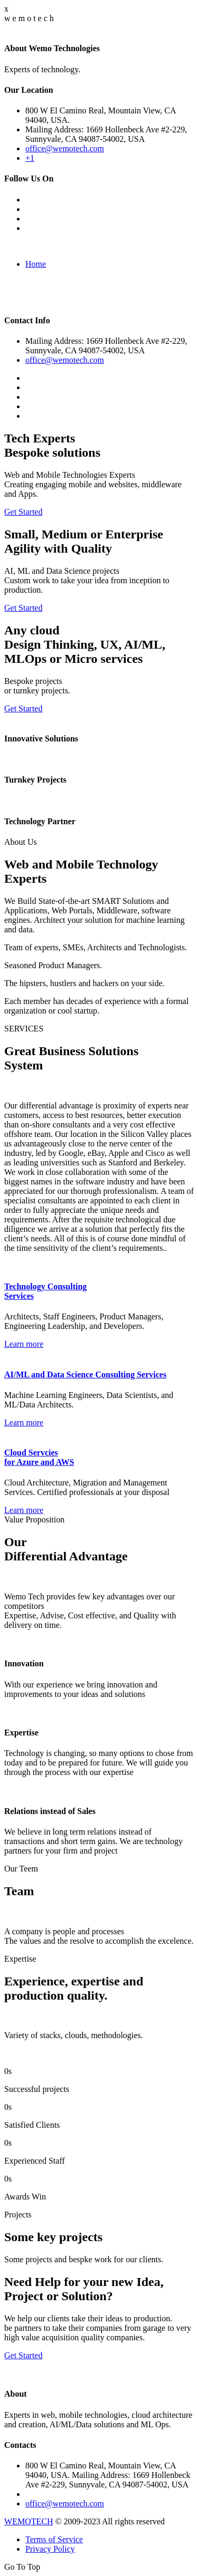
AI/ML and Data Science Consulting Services (85, 1374)
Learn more (23, 1343)
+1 (29, 157)
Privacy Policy (50, 2548)
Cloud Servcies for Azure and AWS (39, 1457)
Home (35, 263)
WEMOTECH (28, 2521)
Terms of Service (54, 2539)
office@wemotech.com (64, 148)
